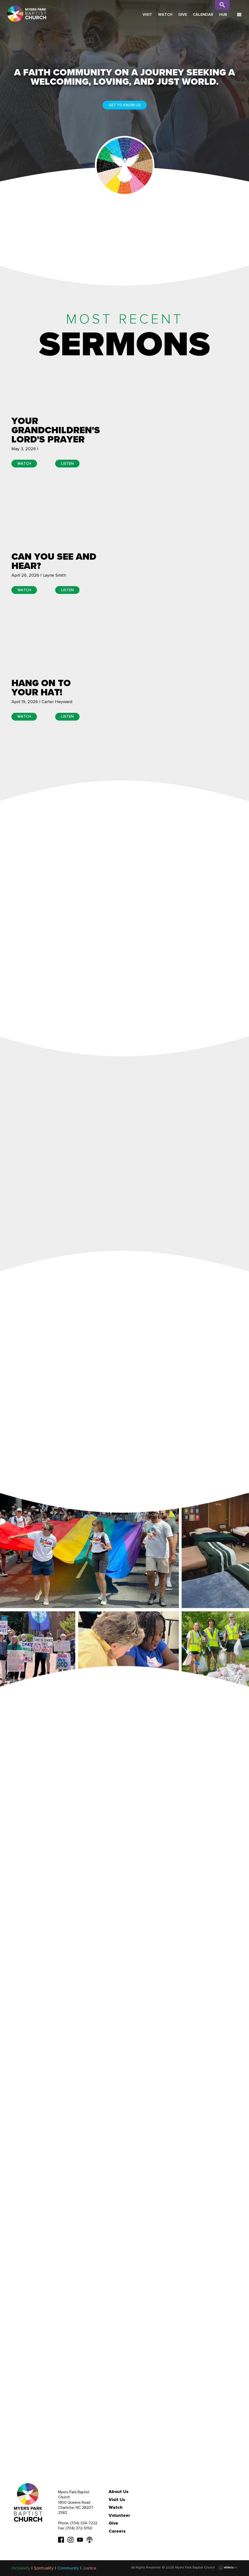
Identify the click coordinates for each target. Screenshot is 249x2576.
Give (182, 14)
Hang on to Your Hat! (41, 687)
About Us (118, 2491)
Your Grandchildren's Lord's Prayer (55, 430)
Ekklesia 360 (228, 2567)
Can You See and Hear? (53, 561)
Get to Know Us (124, 105)
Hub (223, 14)
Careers (117, 2531)
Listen (67, 463)
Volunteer (119, 2515)
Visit (147, 14)
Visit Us (117, 2499)
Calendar (203, 14)
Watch (165, 14)
